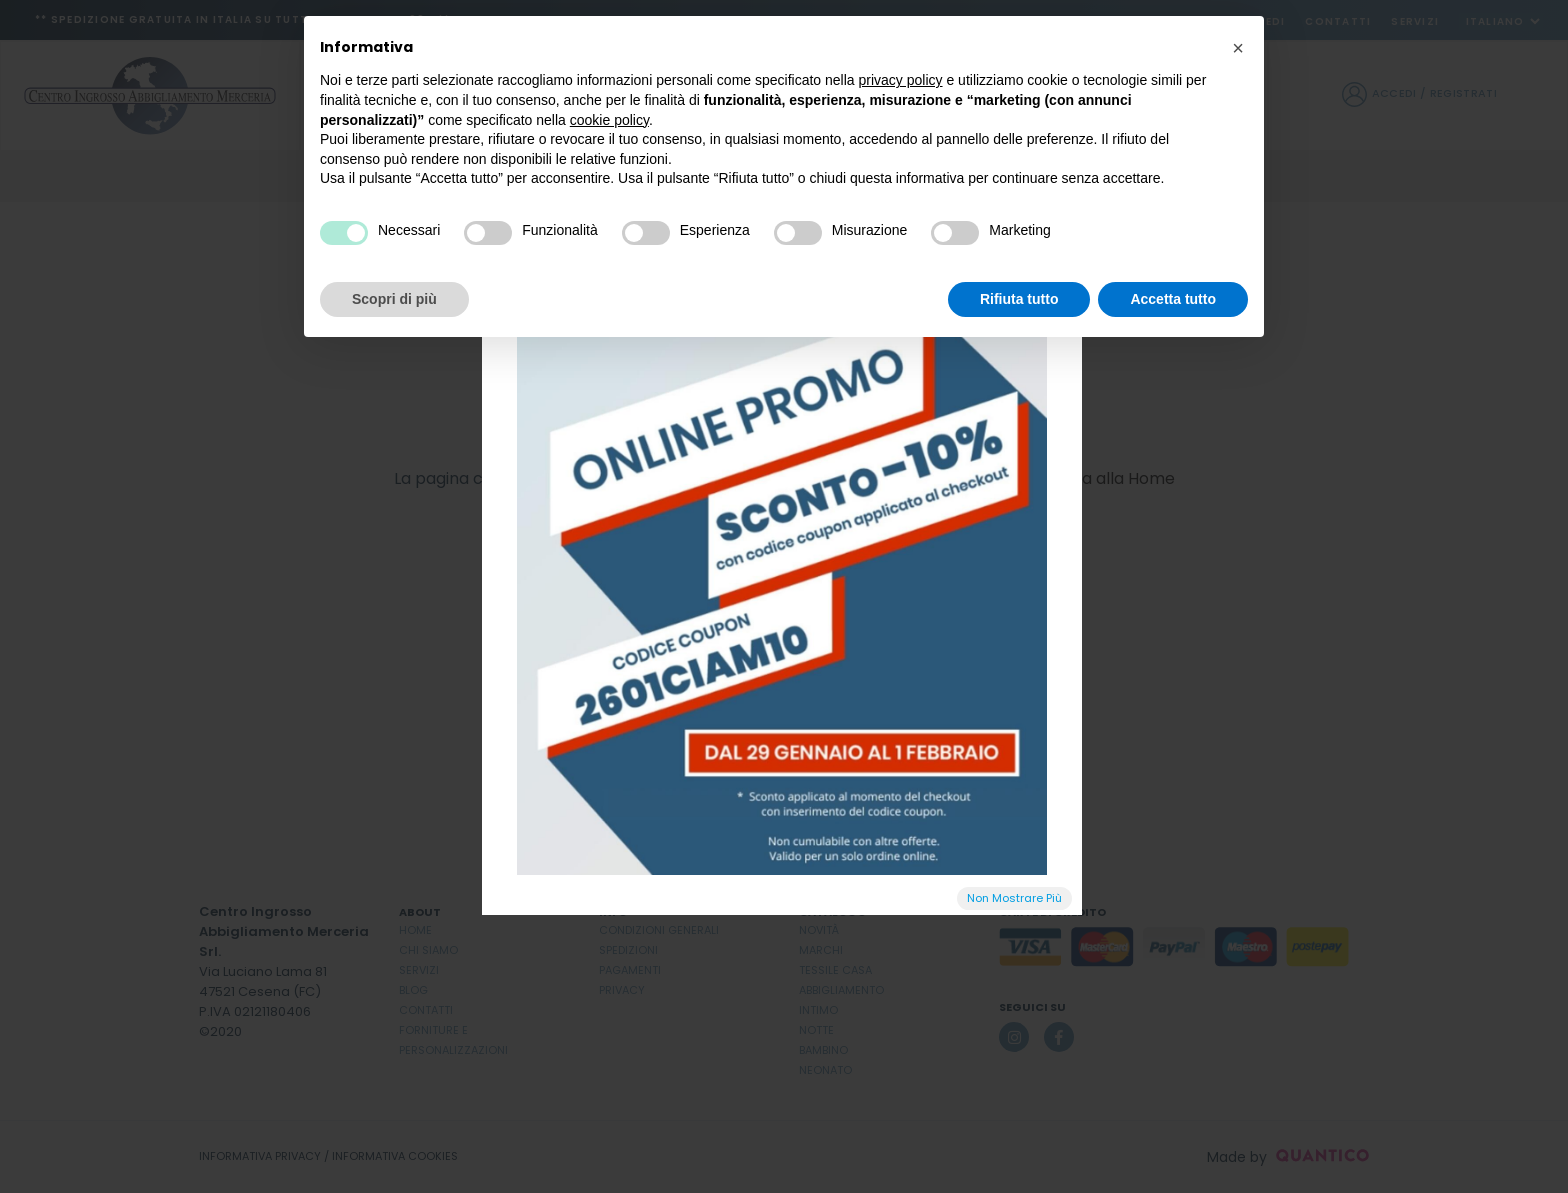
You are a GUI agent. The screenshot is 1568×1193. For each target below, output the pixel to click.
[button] (1238, 48)
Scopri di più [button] (394, 299)
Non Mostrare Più (1014, 898)
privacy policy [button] (901, 80)
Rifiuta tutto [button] (1019, 299)
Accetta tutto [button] (1173, 299)
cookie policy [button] (609, 120)
